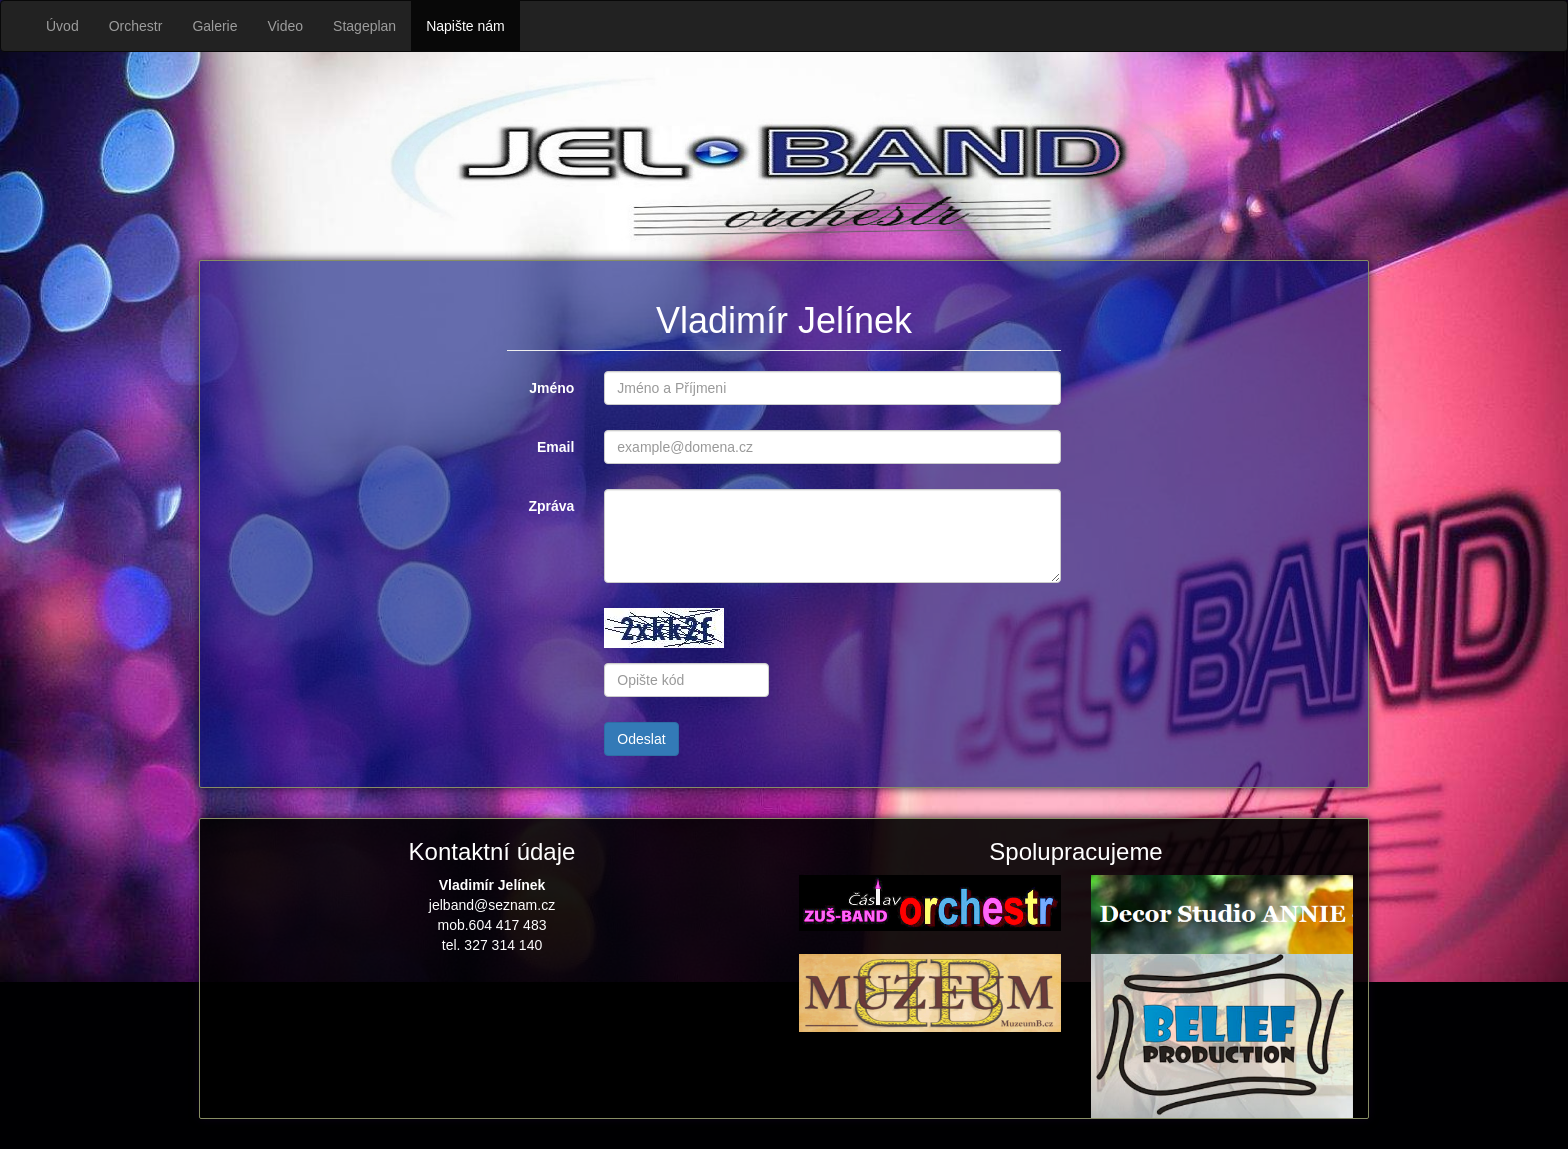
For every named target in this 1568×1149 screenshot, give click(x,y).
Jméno (551, 388)
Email (555, 447)
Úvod (62, 26)
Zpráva (551, 506)
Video (286, 26)
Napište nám (465, 26)
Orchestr (136, 26)
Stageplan (364, 26)
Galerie (214, 26)
